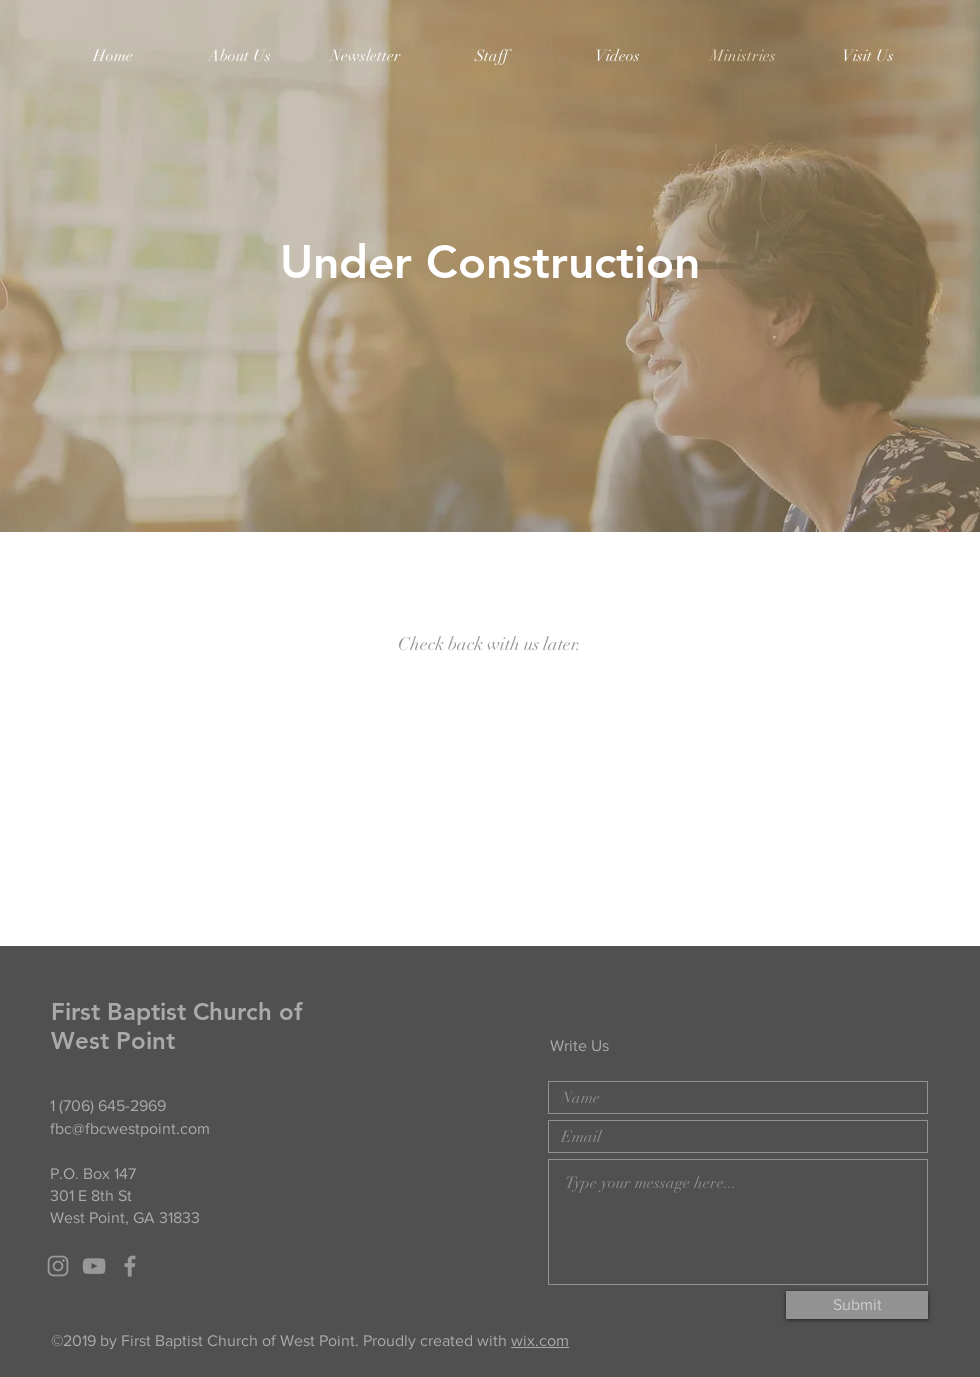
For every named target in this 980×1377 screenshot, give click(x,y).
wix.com (540, 1340)
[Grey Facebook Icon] (130, 1266)
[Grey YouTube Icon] (94, 1266)
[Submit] (857, 1305)
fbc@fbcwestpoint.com (130, 1128)
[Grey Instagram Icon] (58, 1266)
